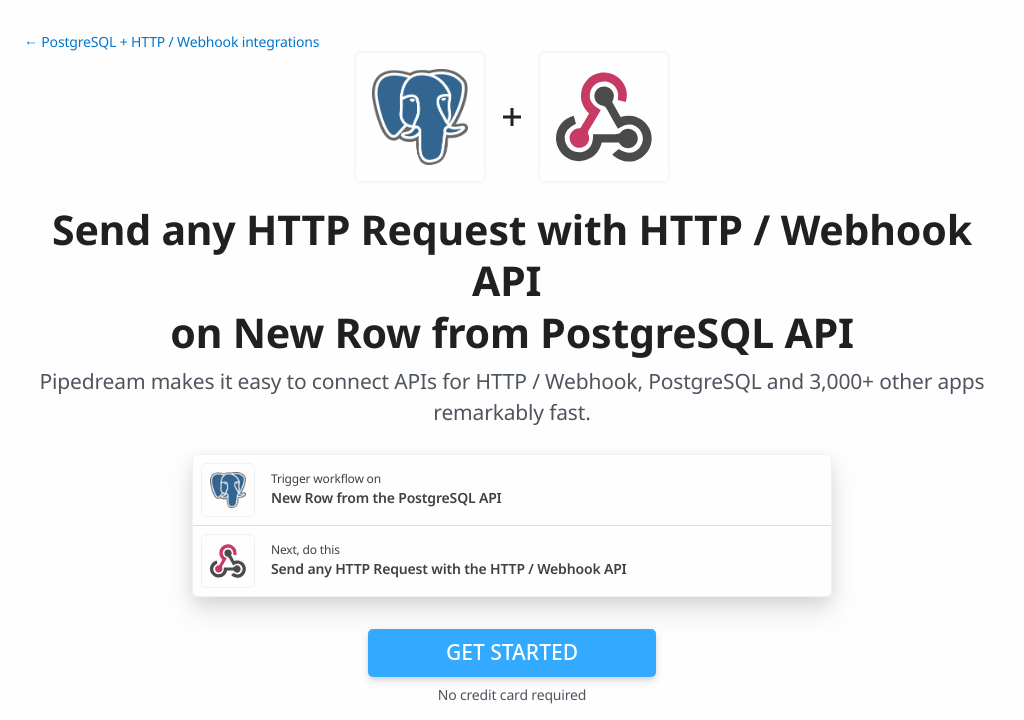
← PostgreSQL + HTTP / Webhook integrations (171, 42)
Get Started (512, 652)
